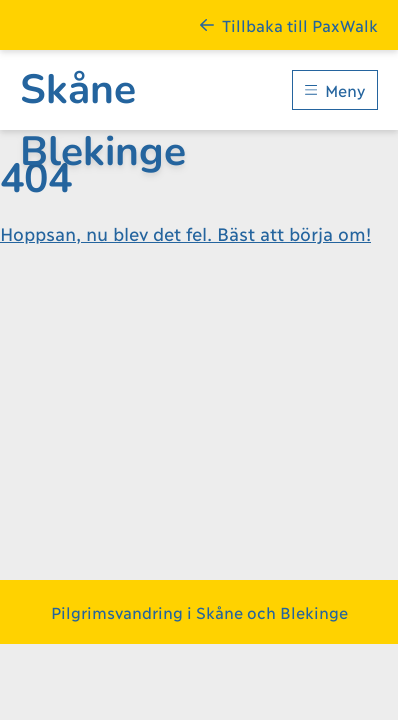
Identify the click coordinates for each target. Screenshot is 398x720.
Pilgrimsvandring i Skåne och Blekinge (199, 611)
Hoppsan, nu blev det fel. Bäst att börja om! (185, 233)
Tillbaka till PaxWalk (289, 24)
